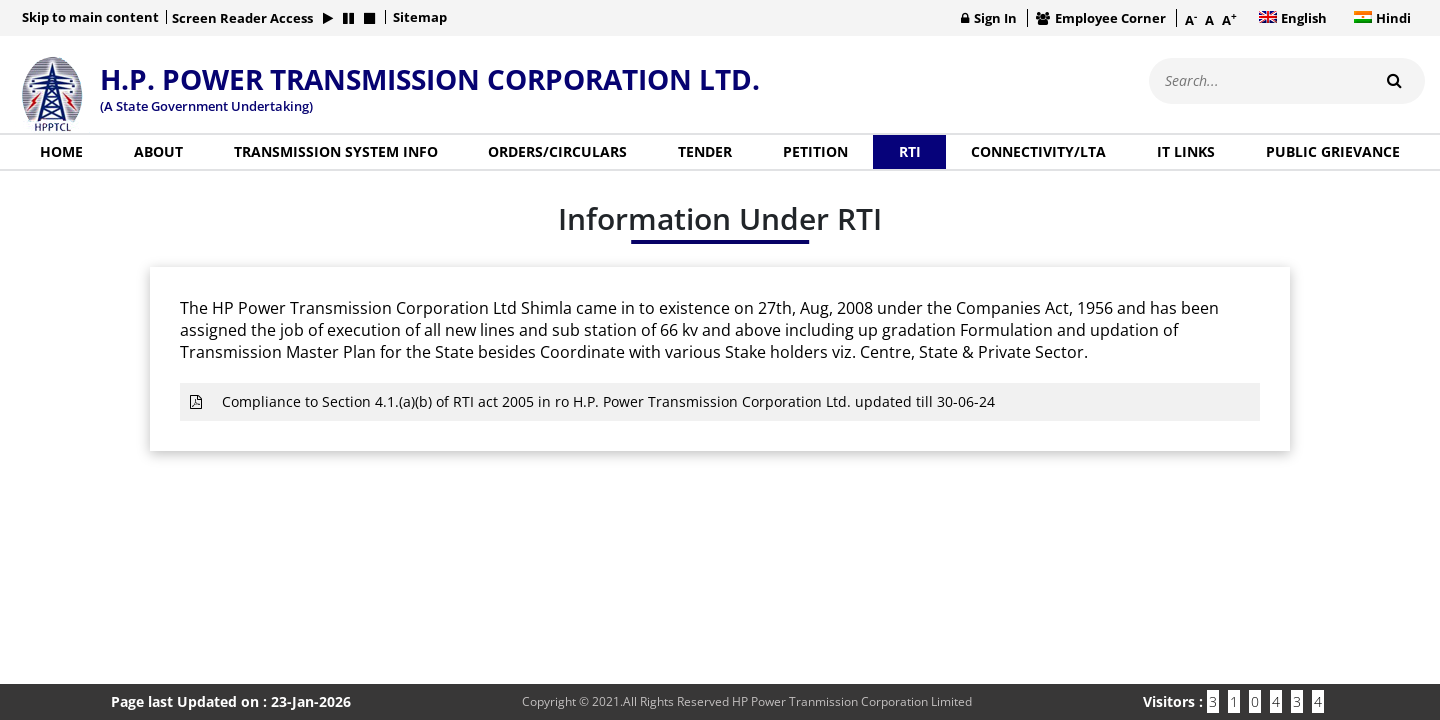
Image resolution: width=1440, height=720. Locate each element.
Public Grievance (1333, 151)
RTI (910, 151)
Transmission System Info (336, 151)
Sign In (989, 18)
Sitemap (420, 17)
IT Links (1186, 151)
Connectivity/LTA (1038, 151)
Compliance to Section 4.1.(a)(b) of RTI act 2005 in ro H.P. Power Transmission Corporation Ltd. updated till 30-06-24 (592, 401)
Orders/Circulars (557, 151)
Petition (815, 151)
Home (61, 151)
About (158, 151)
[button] (328, 18)
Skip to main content (90, 17)
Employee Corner (1101, 18)
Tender (705, 151)
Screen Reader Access (242, 18)
